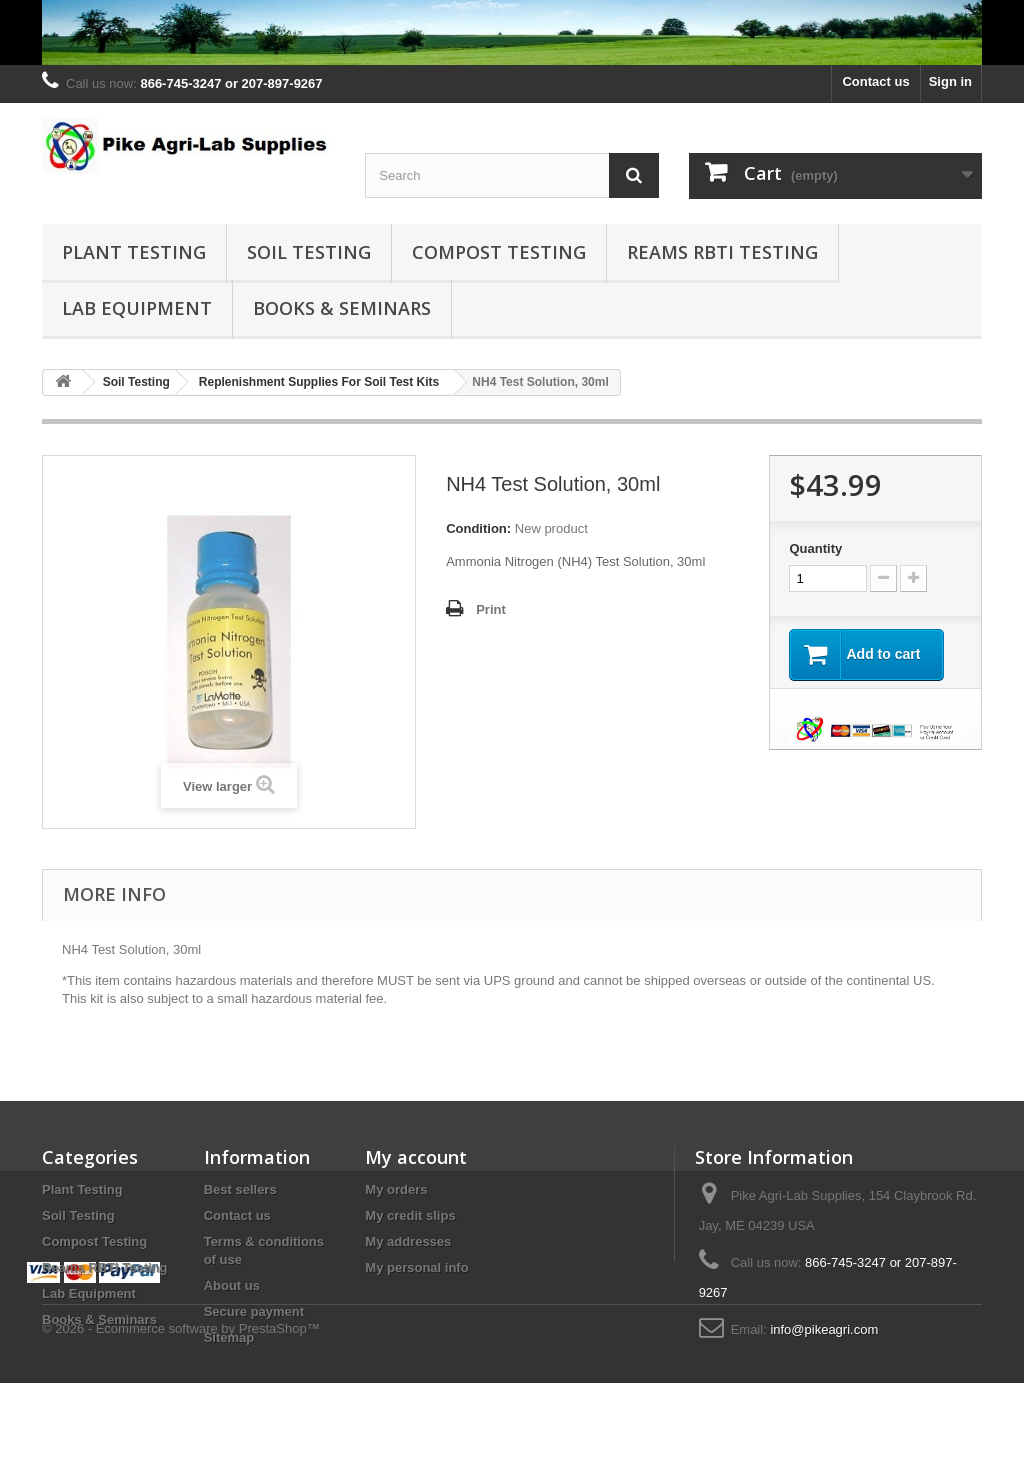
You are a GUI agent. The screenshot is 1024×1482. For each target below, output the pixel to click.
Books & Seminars (342, 308)
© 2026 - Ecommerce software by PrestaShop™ (181, 1427)
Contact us (875, 81)
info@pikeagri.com (824, 1329)
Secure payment (254, 1311)
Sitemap (229, 1337)
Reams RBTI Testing (722, 252)
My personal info (416, 1267)
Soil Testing (309, 252)
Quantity (815, 548)
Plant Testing (134, 252)
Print (491, 609)
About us (232, 1285)
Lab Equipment (137, 308)
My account (416, 1157)
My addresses (408, 1241)
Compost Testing (499, 252)
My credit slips (410, 1215)
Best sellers (240, 1189)
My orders (396, 1189)
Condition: (478, 528)
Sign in (950, 81)
